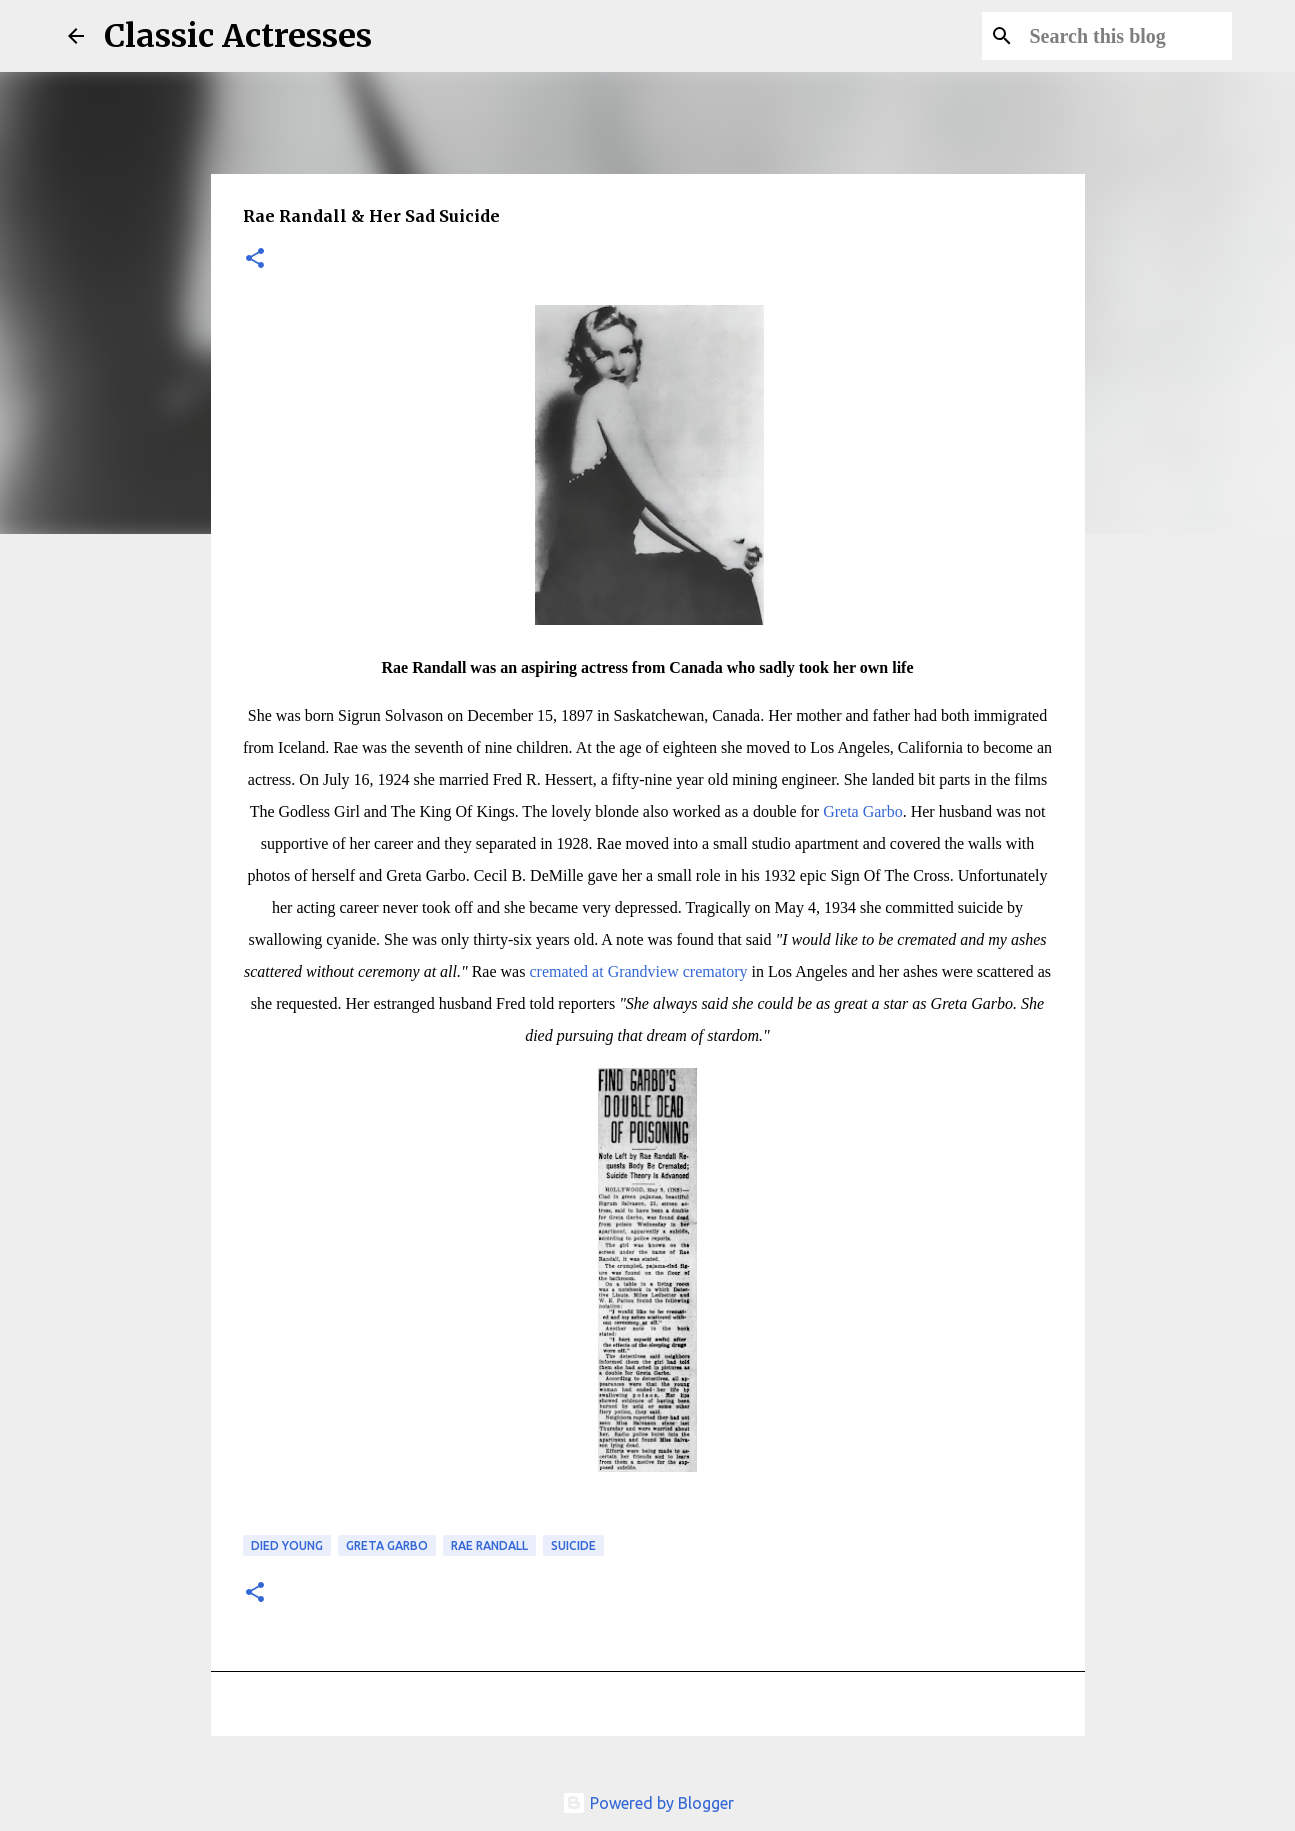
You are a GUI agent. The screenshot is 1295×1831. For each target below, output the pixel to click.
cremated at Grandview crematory (638, 971)
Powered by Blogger (648, 1803)
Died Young (287, 1545)
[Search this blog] (1127, 36)
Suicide (573, 1545)
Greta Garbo (863, 811)
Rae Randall (489, 1545)
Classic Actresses (238, 36)
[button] (255, 259)
